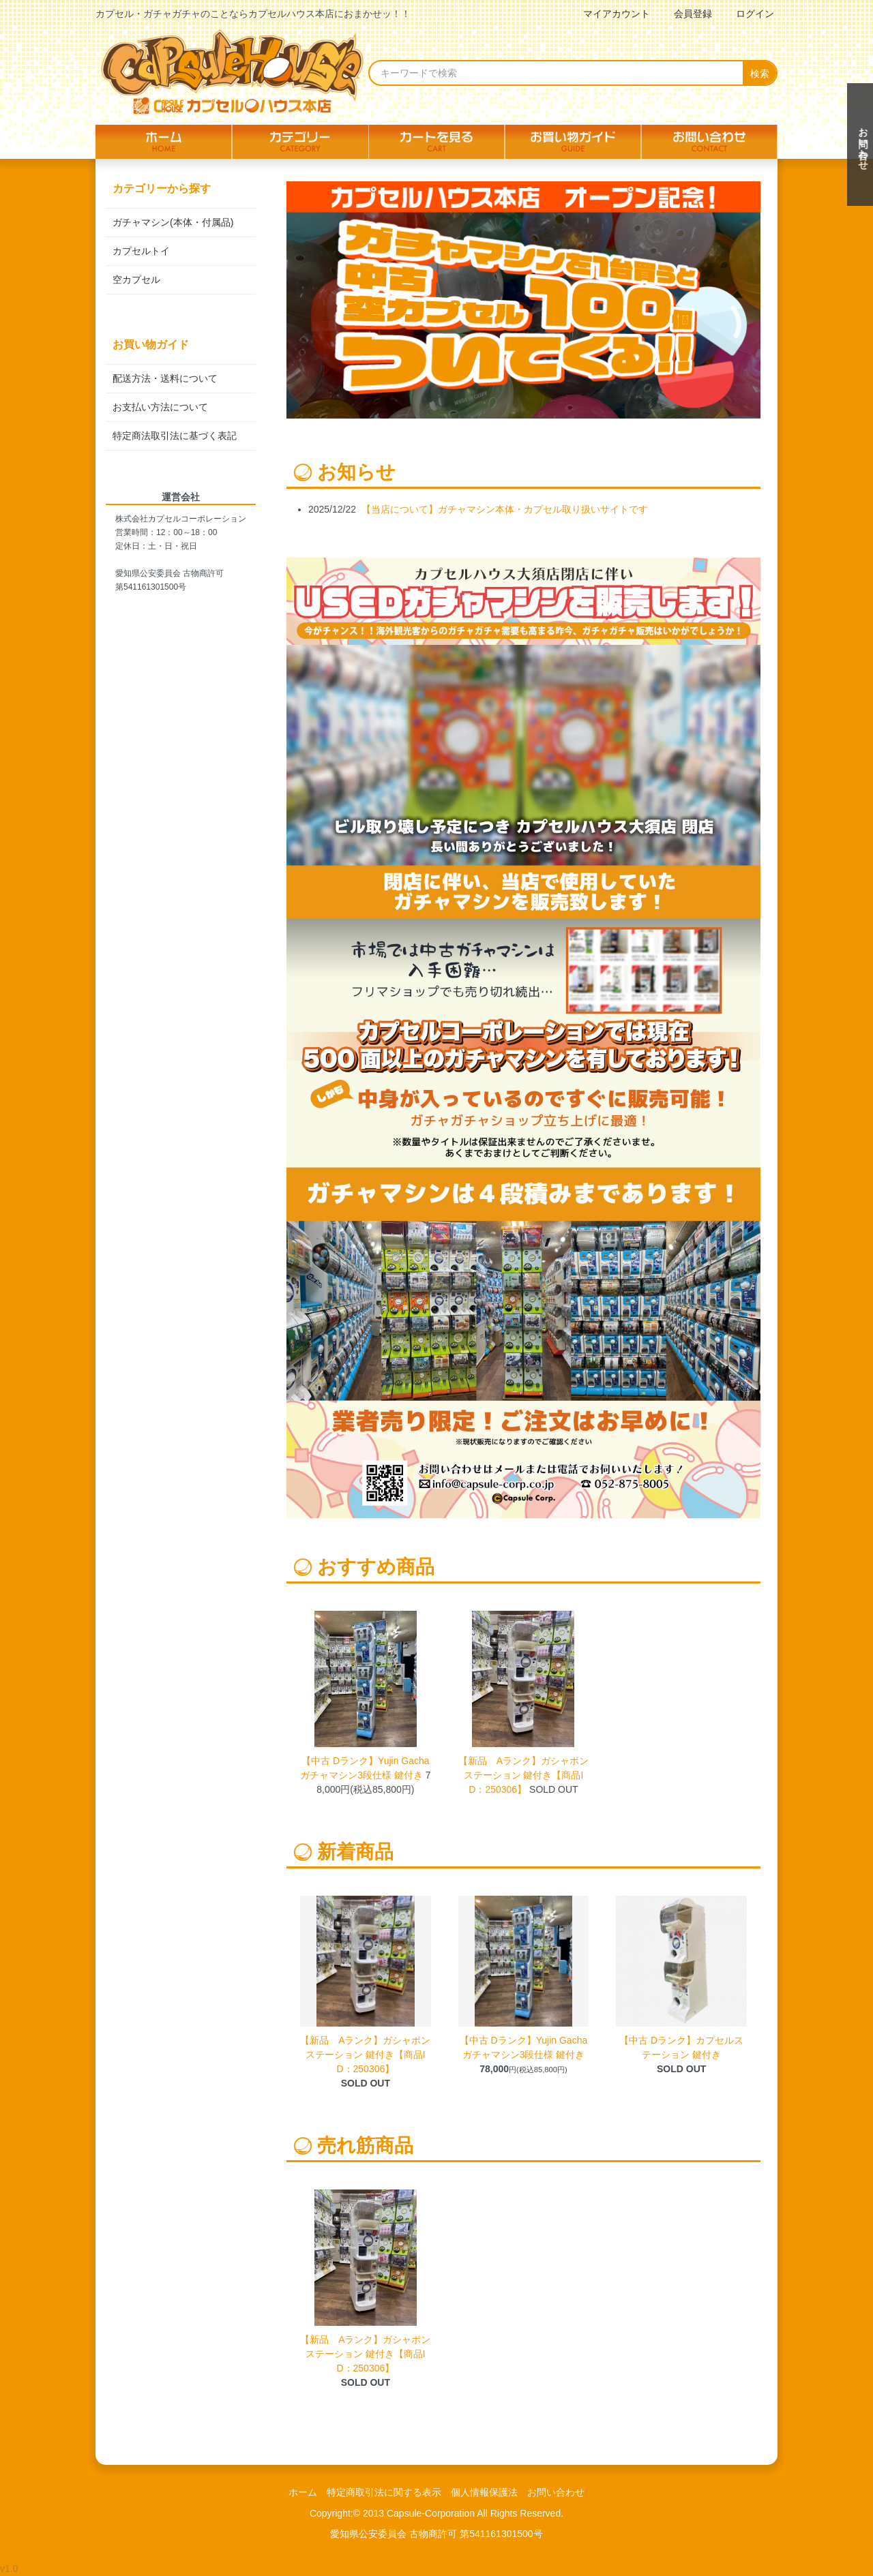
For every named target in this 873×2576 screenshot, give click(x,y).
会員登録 (686, 13)
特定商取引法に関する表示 (384, 2492)
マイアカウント (609, 13)
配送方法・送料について (165, 378)
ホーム (302, 2492)
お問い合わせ (556, 2492)
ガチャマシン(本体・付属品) (173, 222)
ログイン (748, 13)
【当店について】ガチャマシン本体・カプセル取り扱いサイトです (504, 509)
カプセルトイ (141, 250)
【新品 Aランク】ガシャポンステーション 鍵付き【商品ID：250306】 (523, 1775)
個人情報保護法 (484, 2492)
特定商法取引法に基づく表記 (175, 435)
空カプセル (136, 279)
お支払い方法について (160, 406)
